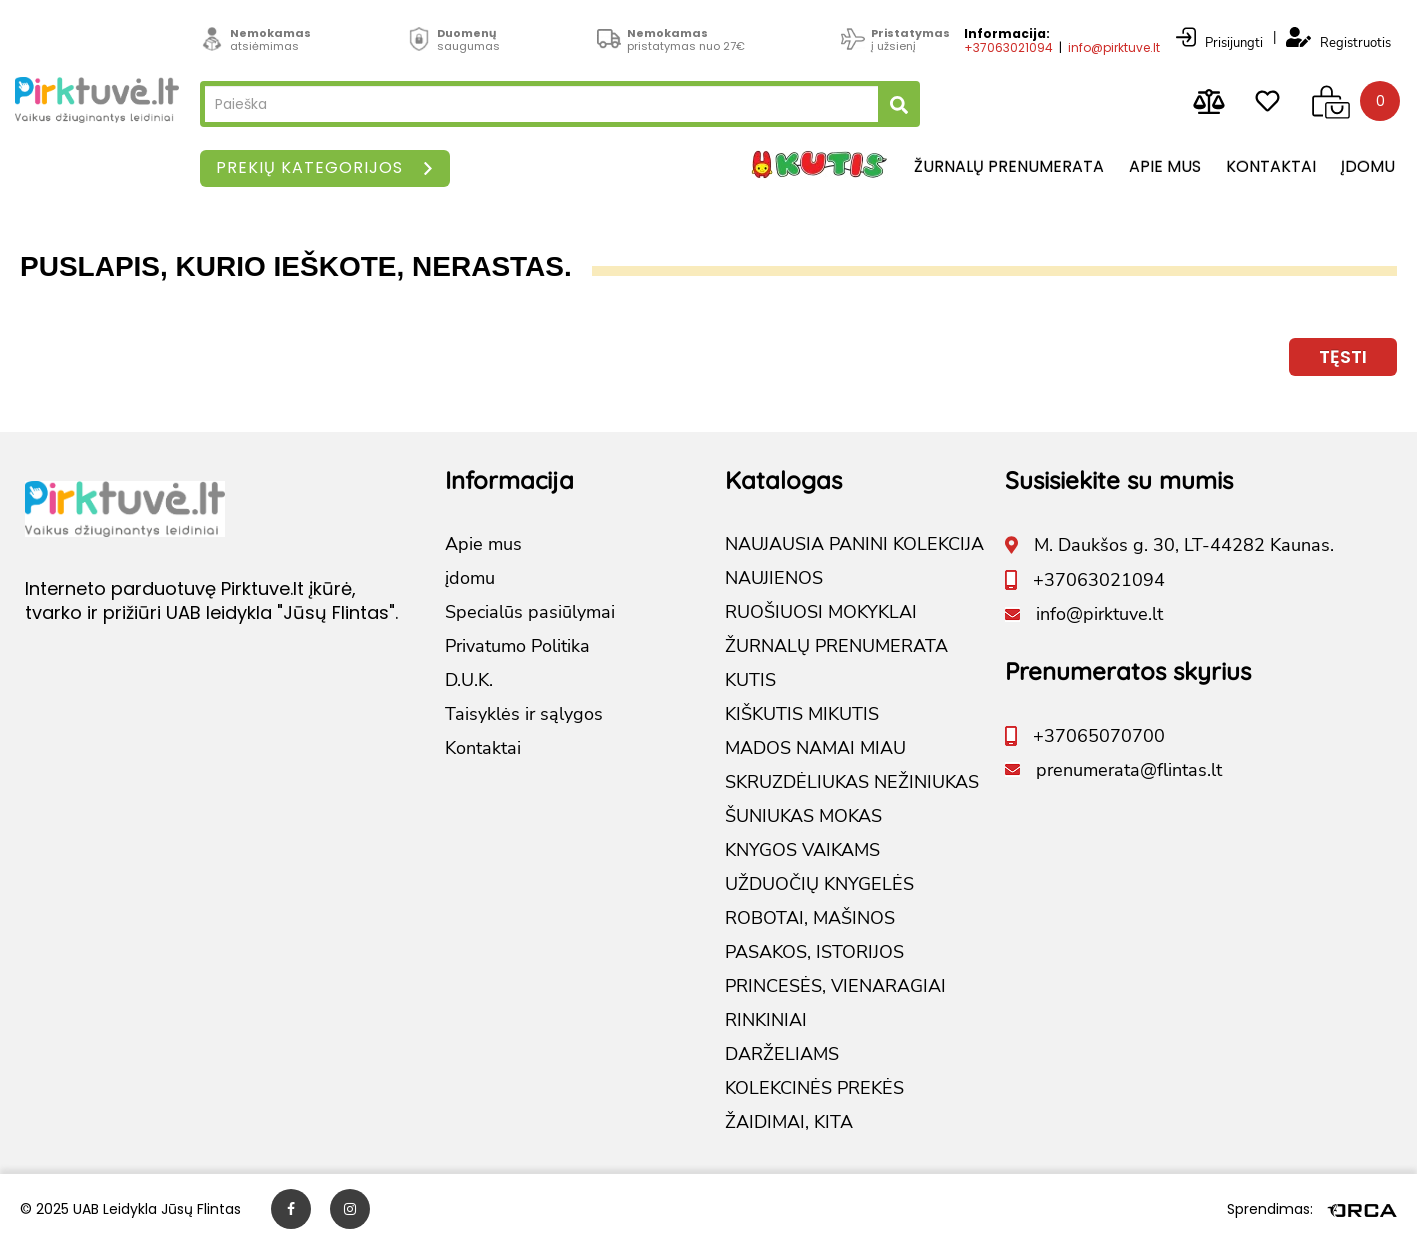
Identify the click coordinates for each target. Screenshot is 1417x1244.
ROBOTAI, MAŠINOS (810, 918)
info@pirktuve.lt (1114, 47)
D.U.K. (469, 680)
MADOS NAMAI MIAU (815, 748)
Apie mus (1165, 166)
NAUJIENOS (774, 578)
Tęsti (1343, 356)
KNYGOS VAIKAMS (802, 850)
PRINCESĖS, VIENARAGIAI (835, 986)
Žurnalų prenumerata (1009, 166)
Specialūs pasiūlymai (530, 612)
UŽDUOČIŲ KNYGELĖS (819, 884)
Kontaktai (1271, 166)
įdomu (1368, 166)
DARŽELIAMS (782, 1054)
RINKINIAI (766, 1020)
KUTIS (750, 680)
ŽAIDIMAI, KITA (789, 1122)
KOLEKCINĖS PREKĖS (814, 1088)
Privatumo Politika (517, 646)
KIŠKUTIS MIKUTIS (802, 714)
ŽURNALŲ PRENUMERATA (836, 646)
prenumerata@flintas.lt (1129, 770)
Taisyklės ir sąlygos (524, 714)
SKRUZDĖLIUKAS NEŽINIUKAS (852, 782)
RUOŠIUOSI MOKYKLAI (821, 612)
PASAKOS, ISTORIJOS (814, 952)
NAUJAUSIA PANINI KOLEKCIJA (854, 544)
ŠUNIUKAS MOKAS (803, 816)
